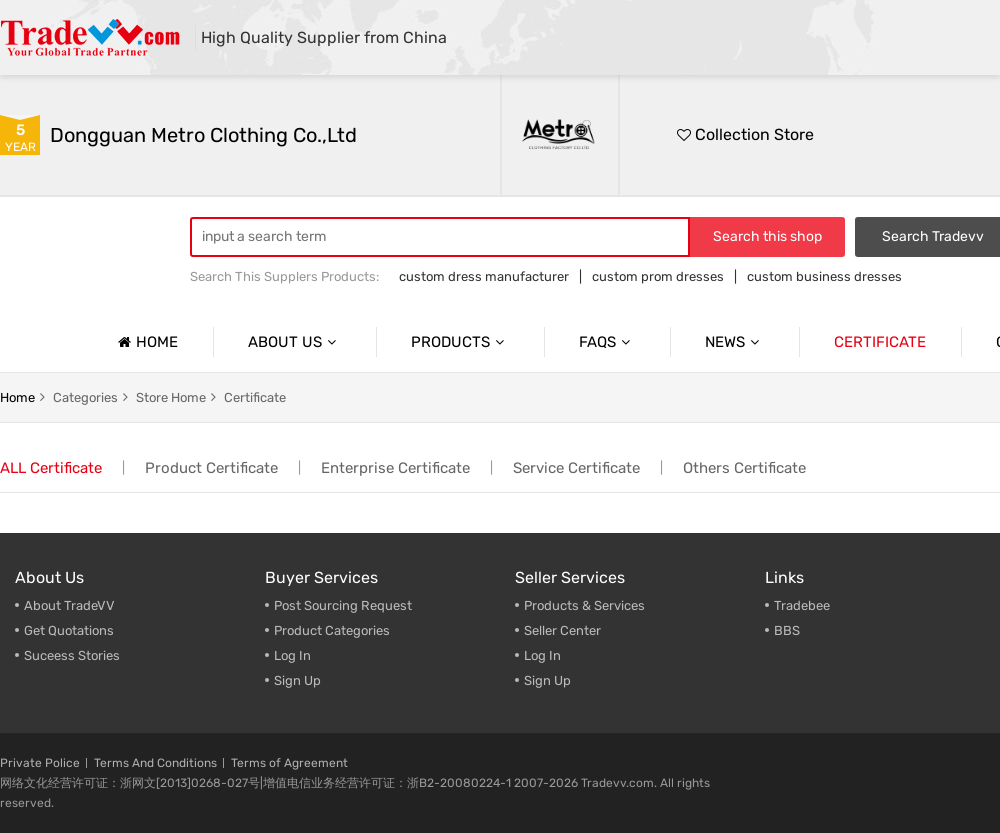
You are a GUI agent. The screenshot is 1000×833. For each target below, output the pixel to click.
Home (145, 342)
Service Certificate (576, 468)
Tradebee (802, 605)
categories (85, 397)
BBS (787, 630)
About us (294, 342)
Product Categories (332, 630)
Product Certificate (211, 468)
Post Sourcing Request (343, 605)
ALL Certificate (51, 468)
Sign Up (547, 680)
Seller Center (562, 630)
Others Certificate (744, 468)
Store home (171, 397)
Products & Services (584, 605)
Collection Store (745, 134)
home (17, 397)
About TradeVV (69, 605)
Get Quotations (69, 630)
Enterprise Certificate (395, 468)
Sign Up (297, 680)
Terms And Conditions (155, 763)
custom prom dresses (658, 276)
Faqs (607, 342)
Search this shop (767, 236)
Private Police (40, 763)
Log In (292, 655)
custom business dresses (824, 276)
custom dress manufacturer (484, 276)
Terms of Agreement (289, 763)
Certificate (880, 342)
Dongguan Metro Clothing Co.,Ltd (203, 135)
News (734, 342)
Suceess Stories (72, 655)
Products (460, 342)
